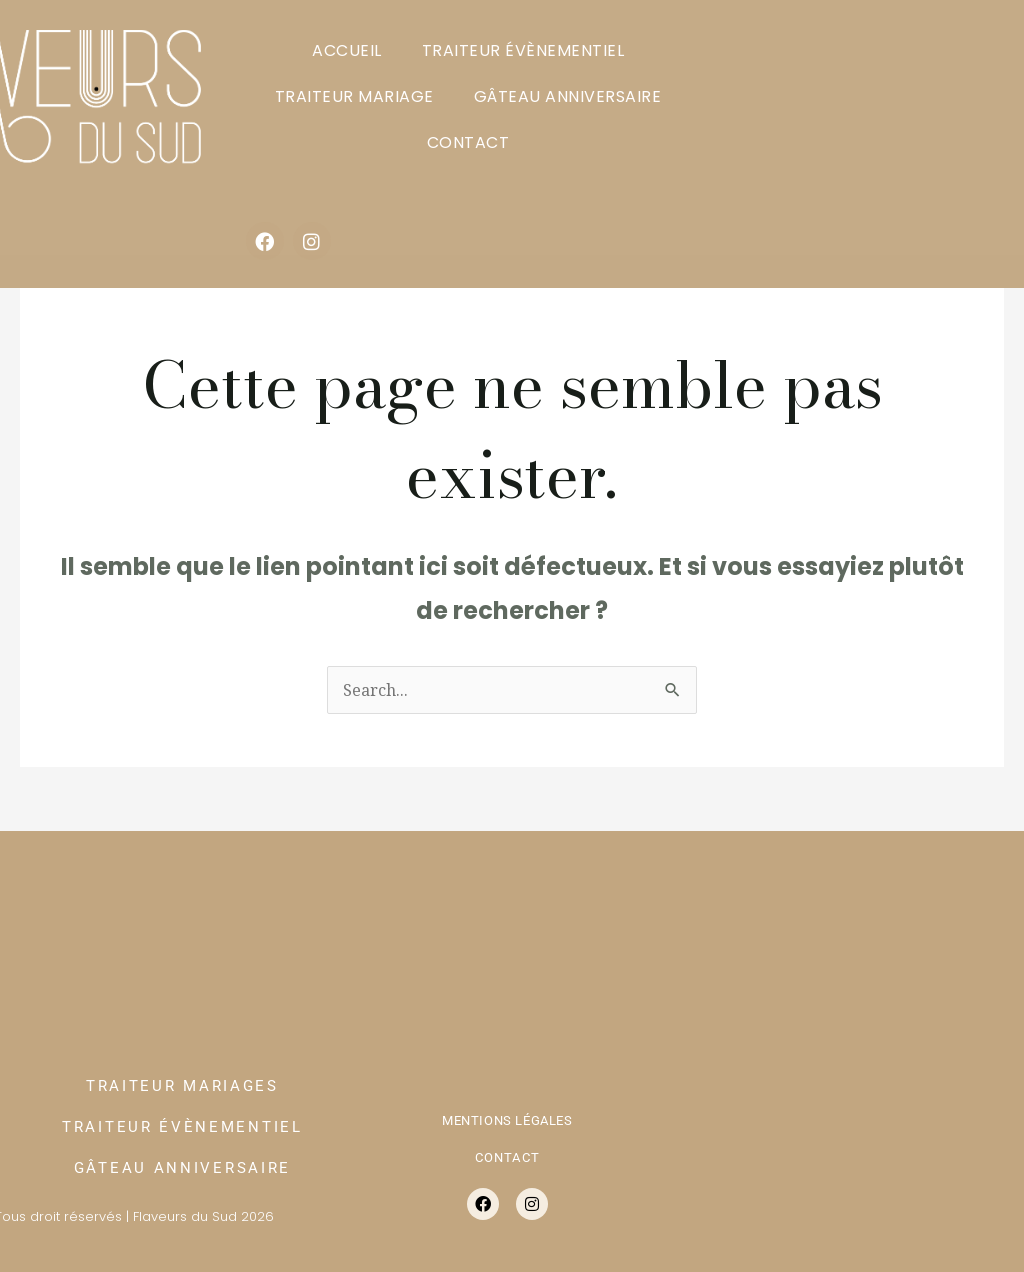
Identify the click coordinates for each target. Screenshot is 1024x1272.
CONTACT (468, 142)
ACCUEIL (347, 50)
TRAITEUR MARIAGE (354, 96)
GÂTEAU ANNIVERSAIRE (568, 96)
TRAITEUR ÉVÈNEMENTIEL (523, 50)
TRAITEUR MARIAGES (182, 1086)
